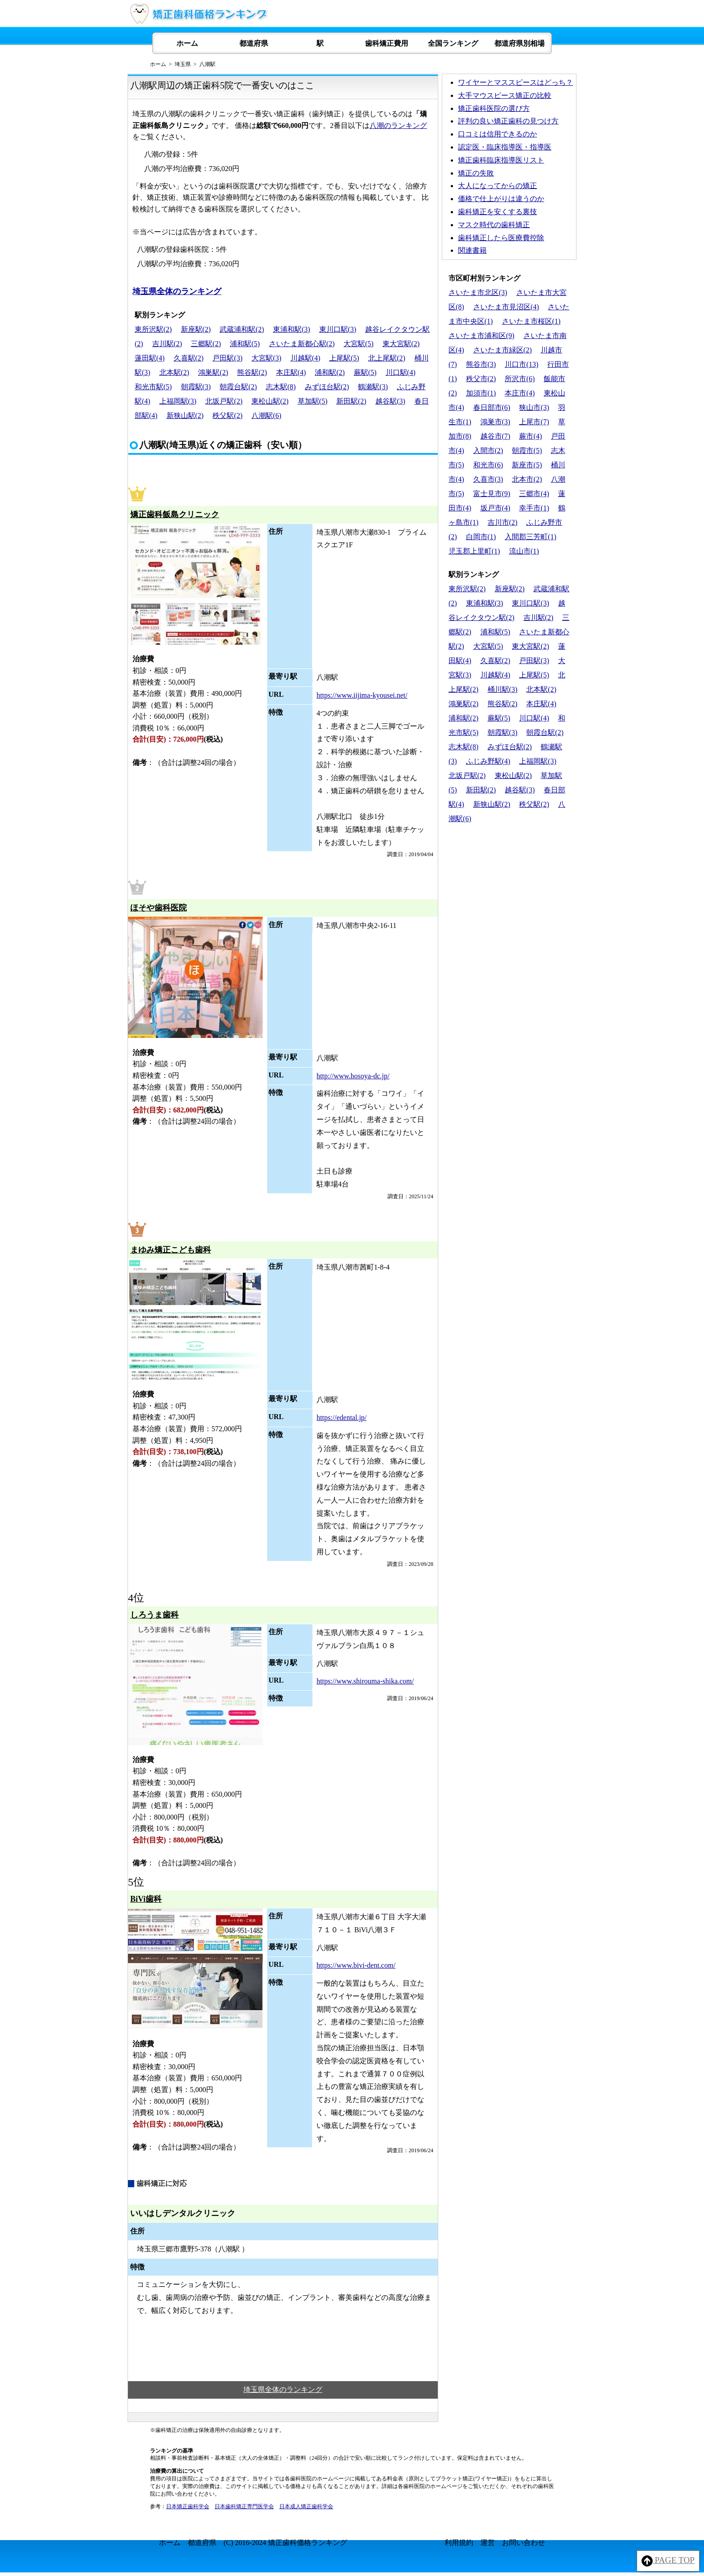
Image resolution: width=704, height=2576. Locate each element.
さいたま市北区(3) (478, 292)
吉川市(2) (503, 522)
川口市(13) (521, 364)
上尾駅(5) (344, 358)
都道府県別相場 (519, 43)
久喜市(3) (488, 479)
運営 (487, 2542)
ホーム (187, 43)
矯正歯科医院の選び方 (494, 108)
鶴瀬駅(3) (373, 387)
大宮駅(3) (266, 358)
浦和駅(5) (245, 343)
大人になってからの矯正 (497, 185)
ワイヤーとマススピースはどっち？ (515, 82)
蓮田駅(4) (150, 358)
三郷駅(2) (206, 343)
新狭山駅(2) (185, 415)
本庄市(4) (520, 393)
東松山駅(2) (270, 401)
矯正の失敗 (476, 173)
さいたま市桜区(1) (531, 321)
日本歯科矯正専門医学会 (244, 2506)
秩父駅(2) (227, 415)
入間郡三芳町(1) (530, 537)
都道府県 (253, 43)
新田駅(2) (351, 401)
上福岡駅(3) (178, 401)
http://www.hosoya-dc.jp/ (353, 1076)
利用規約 (458, 2542)
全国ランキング (453, 43)
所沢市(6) (520, 378)
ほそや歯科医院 (158, 907)
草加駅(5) (313, 401)
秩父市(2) (481, 378)
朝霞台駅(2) (238, 387)
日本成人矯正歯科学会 (306, 2506)
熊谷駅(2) (252, 372)
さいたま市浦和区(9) (482, 335)
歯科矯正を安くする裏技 (497, 211)
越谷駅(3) (390, 401)
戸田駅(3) (227, 358)
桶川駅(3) (503, 689)
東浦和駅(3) (291, 329)
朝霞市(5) (527, 450)
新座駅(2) (196, 329)
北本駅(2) (174, 372)
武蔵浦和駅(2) (242, 329)
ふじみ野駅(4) (488, 761)
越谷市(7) (495, 436)
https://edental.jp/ (342, 1417)
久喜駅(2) (189, 358)
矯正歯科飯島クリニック (174, 514)
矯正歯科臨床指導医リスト (501, 160)
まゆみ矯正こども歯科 (170, 1249)
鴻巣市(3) (495, 422)
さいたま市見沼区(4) (506, 307)
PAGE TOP (668, 2561)
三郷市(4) (534, 493)
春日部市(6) (491, 407)
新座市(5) (527, 465)
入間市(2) (488, 450)
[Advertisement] (509, 889)
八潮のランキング (398, 125)
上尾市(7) (534, 422)
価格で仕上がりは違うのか (501, 198)
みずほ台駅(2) (327, 387)
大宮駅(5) (358, 343)
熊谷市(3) (481, 364)
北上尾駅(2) (386, 358)
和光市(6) (488, 465)
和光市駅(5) (153, 387)
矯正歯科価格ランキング (307, 2542)
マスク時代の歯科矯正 (494, 225)
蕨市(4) (530, 436)
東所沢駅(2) (153, 329)
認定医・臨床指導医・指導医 (504, 147)
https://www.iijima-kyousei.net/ (362, 695)
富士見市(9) (491, 493)
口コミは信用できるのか (497, 134)
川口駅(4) (401, 372)
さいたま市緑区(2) (502, 350)
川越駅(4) (305, 358)
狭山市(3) (534, 407)
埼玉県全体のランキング (176, 291)
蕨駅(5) (365, 372)
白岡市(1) (481, 537)
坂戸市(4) (495, 508)
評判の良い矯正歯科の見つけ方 (508, 121)
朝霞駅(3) (196, 387)
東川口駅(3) (337, 329)
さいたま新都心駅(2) (302, 343)
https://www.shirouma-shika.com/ (365, 1681)
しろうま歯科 (154, 1614)
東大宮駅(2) (401, 343)
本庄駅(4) (291, 372)
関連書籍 (472, 250)
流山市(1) (524, 551)
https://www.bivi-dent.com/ (356, 1965)
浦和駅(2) (330, 372)
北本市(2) (527, 479)
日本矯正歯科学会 (187, 2506)
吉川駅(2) (167, 343)
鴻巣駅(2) (213, 372)
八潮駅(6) (266, 415)
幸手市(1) (534, 508)
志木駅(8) (281, 387)
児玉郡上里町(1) (474, 551)
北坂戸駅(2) (223, 401)
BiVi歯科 (146, 1899)
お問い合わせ (523, 2542)
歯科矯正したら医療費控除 (501, 238)
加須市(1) (481, 393)
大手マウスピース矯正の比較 (504, 95)
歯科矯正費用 (386, 43)
